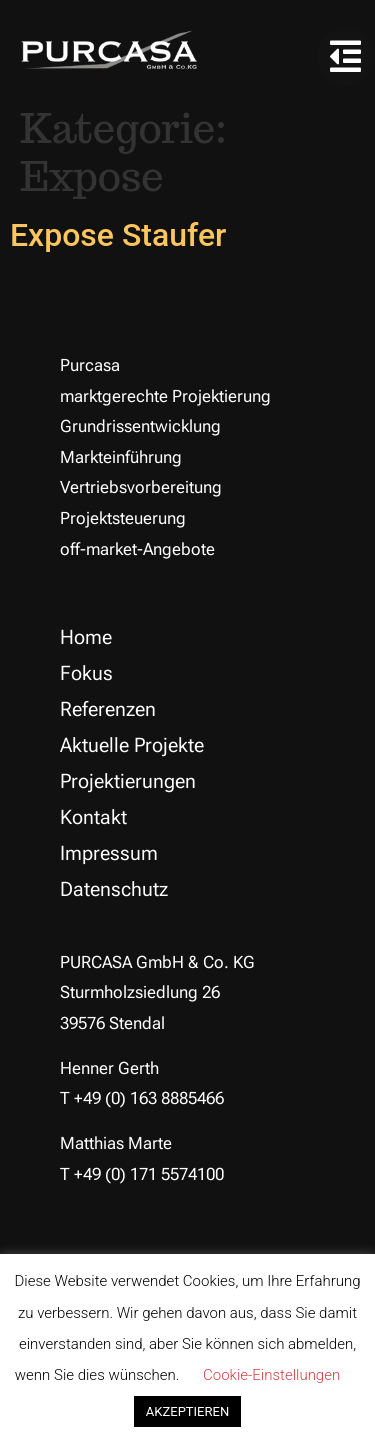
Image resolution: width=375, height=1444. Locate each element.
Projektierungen (128, 781)
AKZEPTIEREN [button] (187, 1411)
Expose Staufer (118, 235)
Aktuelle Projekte (132, 745)
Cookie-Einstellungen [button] (271, 1375)
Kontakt (93, 817)
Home (86, 637)
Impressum (109, 853)
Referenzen (108, 709)
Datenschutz (114, 889)
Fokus (86, 673)
